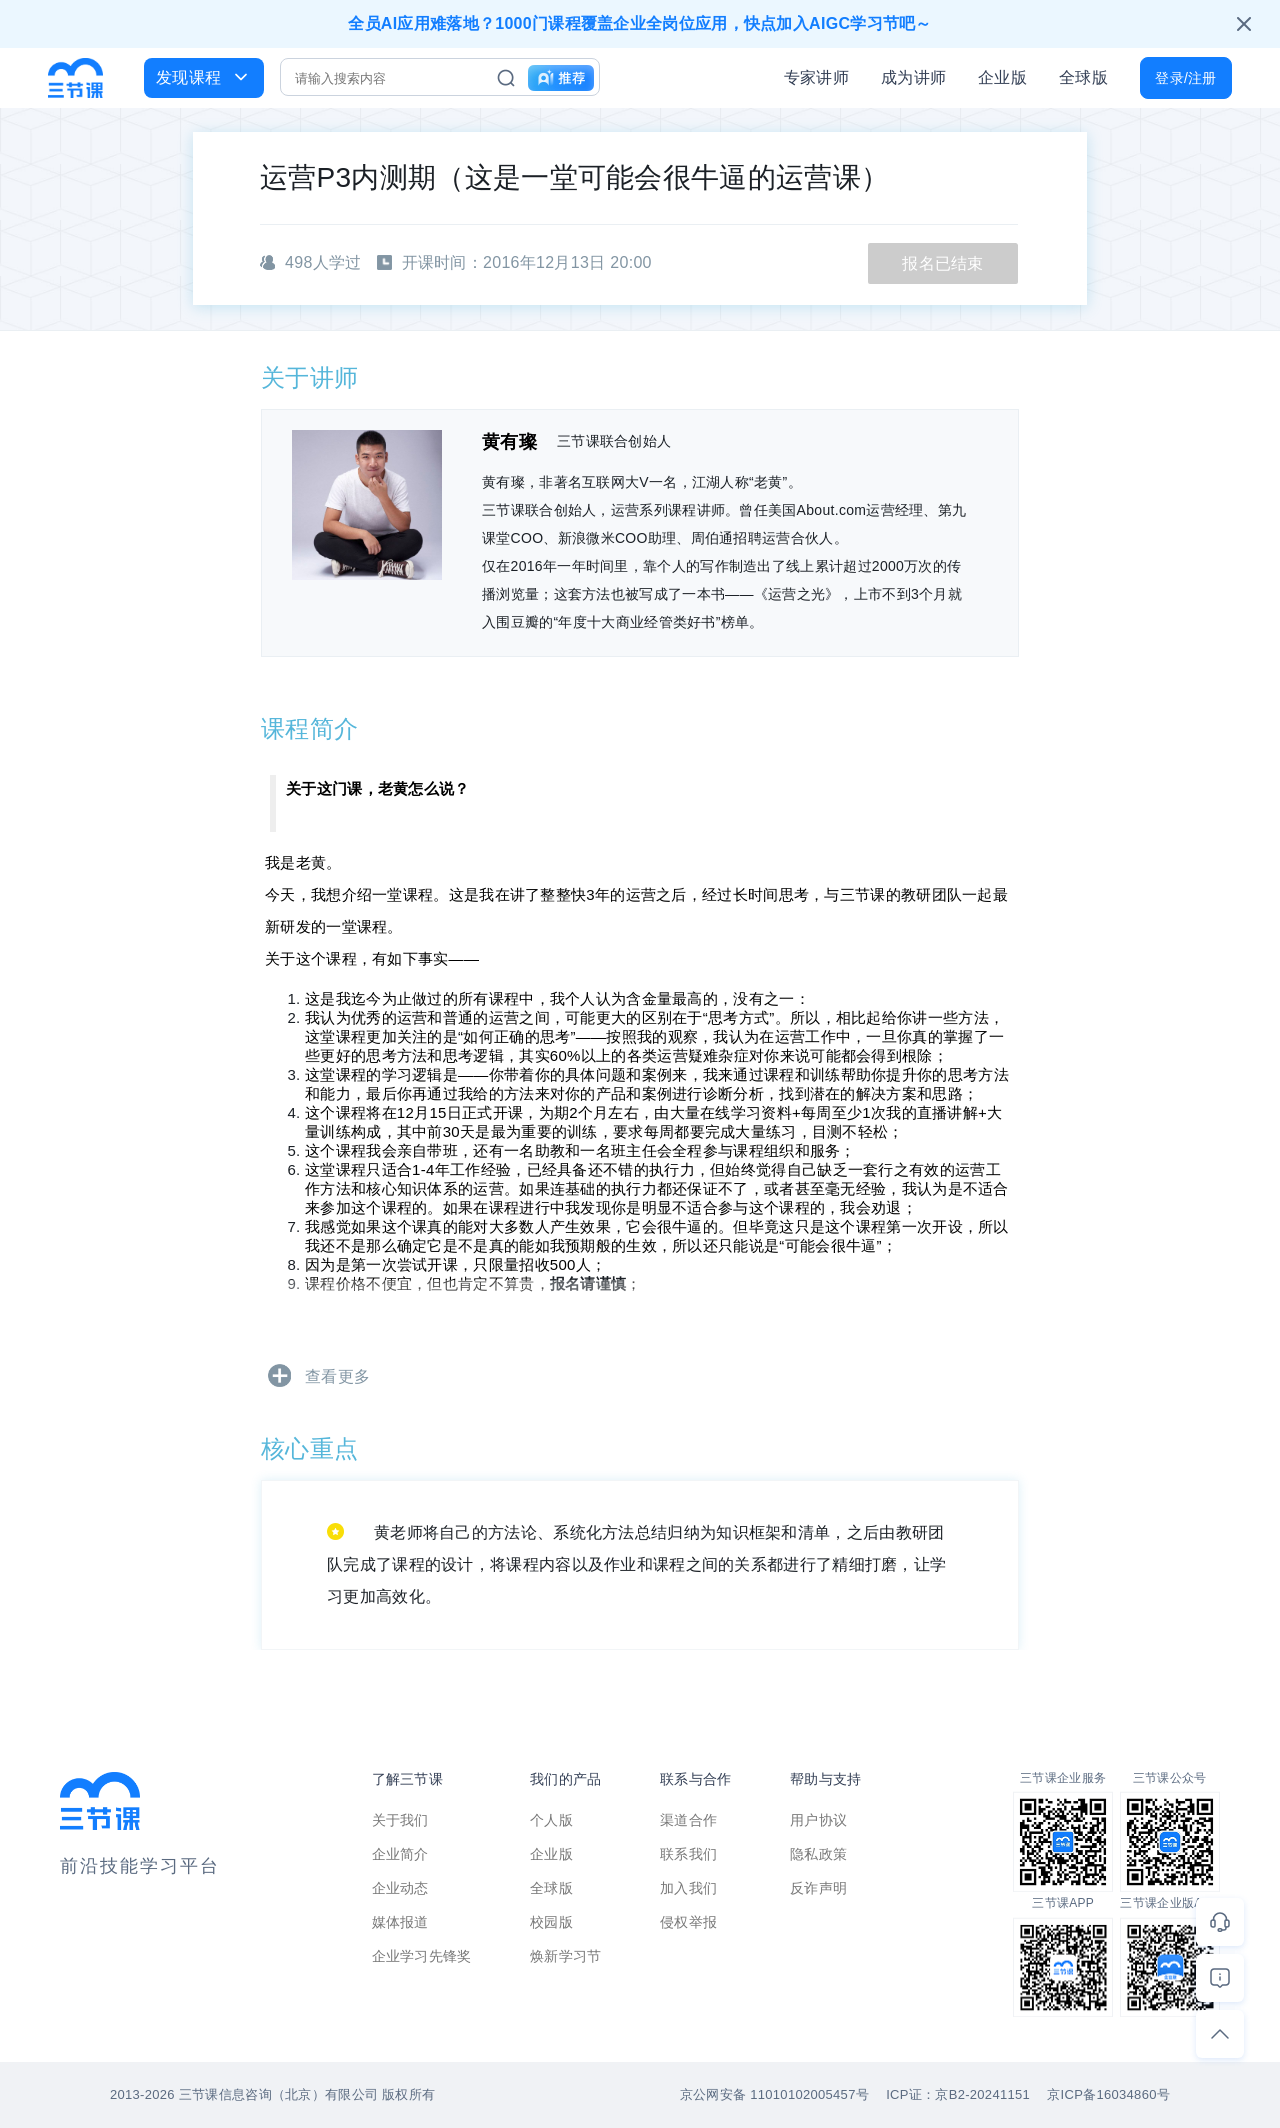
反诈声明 (818, 1888)
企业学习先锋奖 (422, 1956)
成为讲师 (913, 77)
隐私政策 (818, 1854)
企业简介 (400, 1854)
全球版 (1083, 77)
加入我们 (688, 1888)
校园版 (551, 1922)
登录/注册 (1185, 78)
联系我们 (688, 1854)
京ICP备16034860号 (1108, 2094)
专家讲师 (816, 77)
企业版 (1002, 77)
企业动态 (400, 1888)
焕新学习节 (566, 1956)
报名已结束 (943, 263)
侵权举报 (688, 1922)
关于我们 (400, 1820)
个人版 (551, 1820)
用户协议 (818, 1820)
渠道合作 (688, 1820)
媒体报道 (400, 1922)
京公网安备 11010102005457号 (774, 2094)
